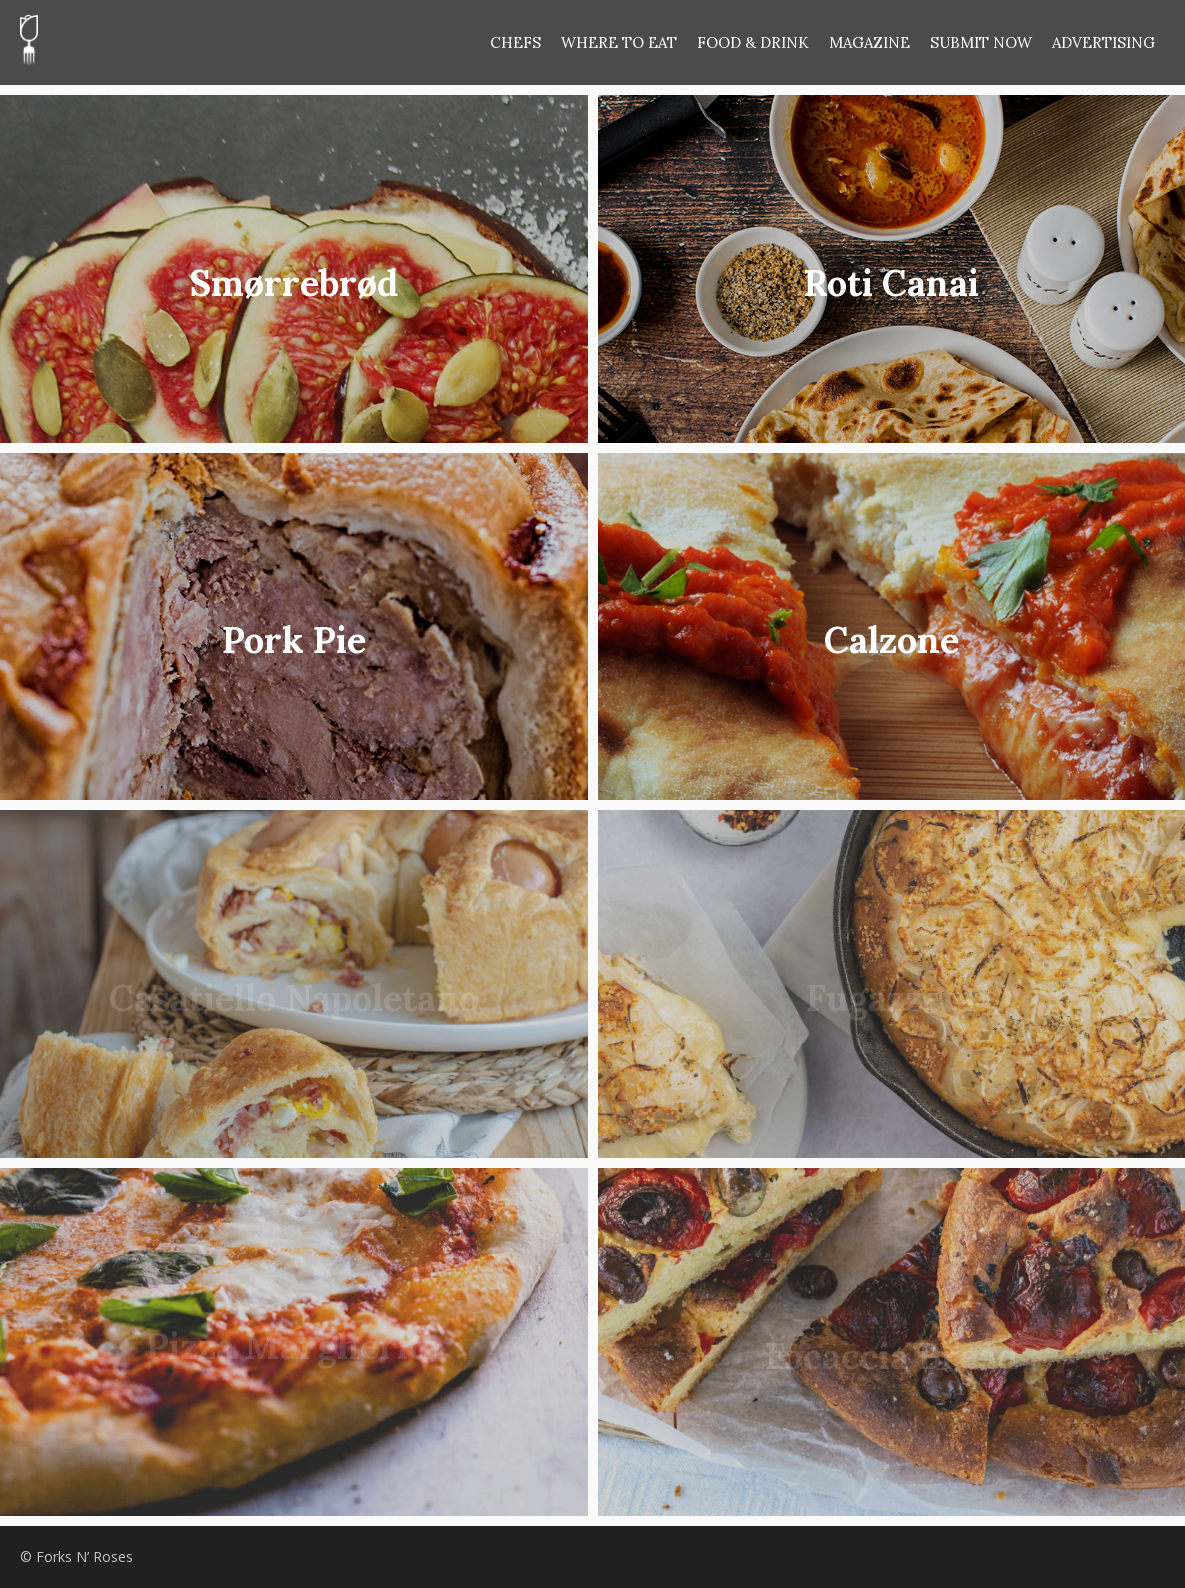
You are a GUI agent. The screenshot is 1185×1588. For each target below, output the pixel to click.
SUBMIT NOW (981, 42)
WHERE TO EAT (619, 42)
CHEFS (515, 42)
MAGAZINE (869, 42)
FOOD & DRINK (753, 42)
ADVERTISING (1103, 42)
